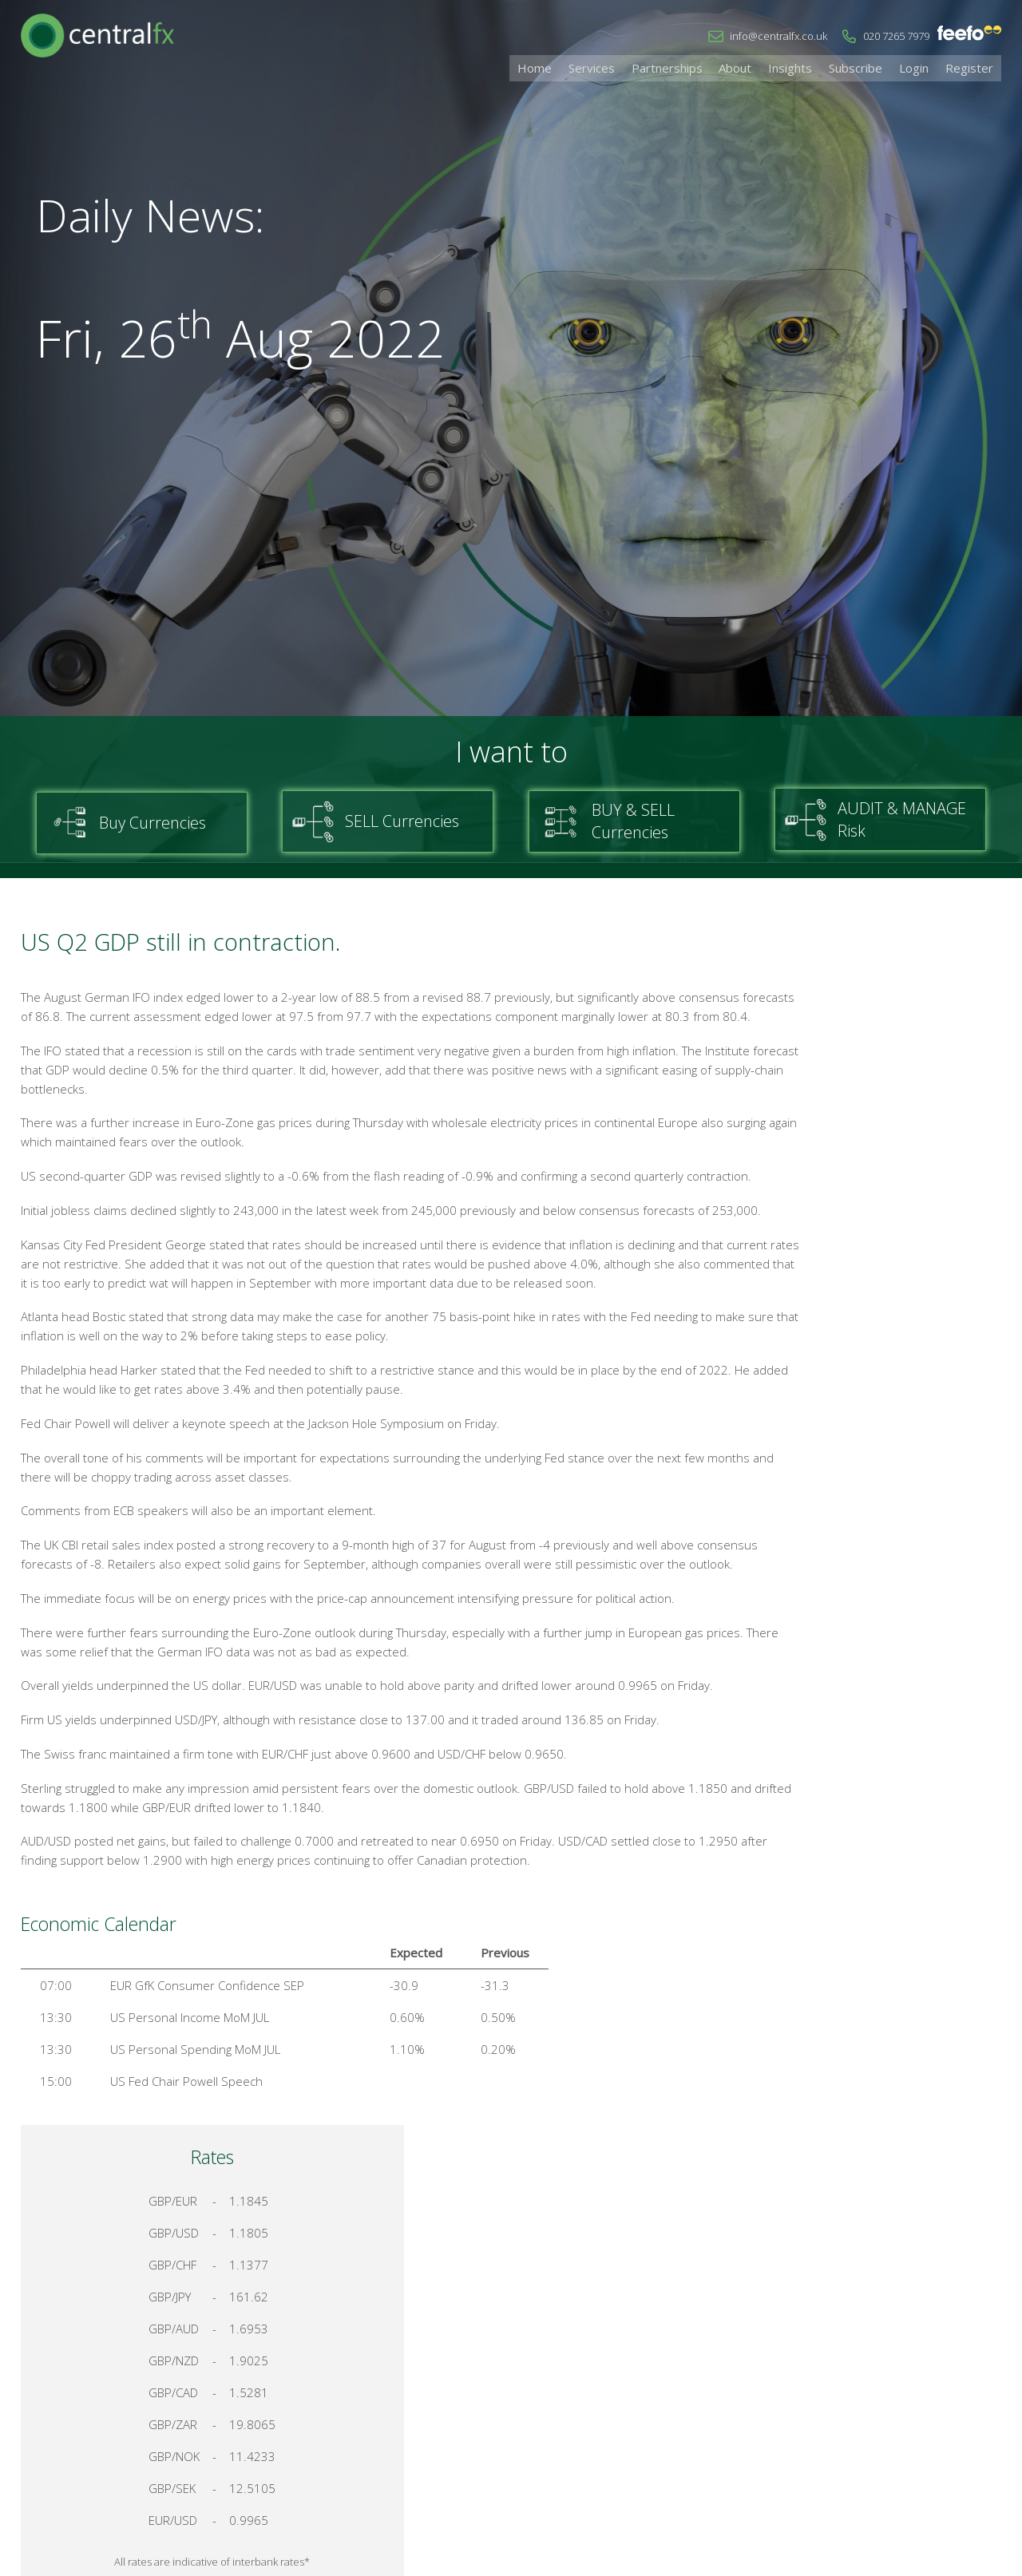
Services (637, 67)
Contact (777, 2408)
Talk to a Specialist (894, 1684)
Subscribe (873, 67)
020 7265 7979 (896, 36)
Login (924, 67)
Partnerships (705, 67)
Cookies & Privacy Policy (885, 2408)
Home (587, 67)
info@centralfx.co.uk (778, 36)
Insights (815, 67)
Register (972, 67)
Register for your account (894, 1741)
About (767, 67)
